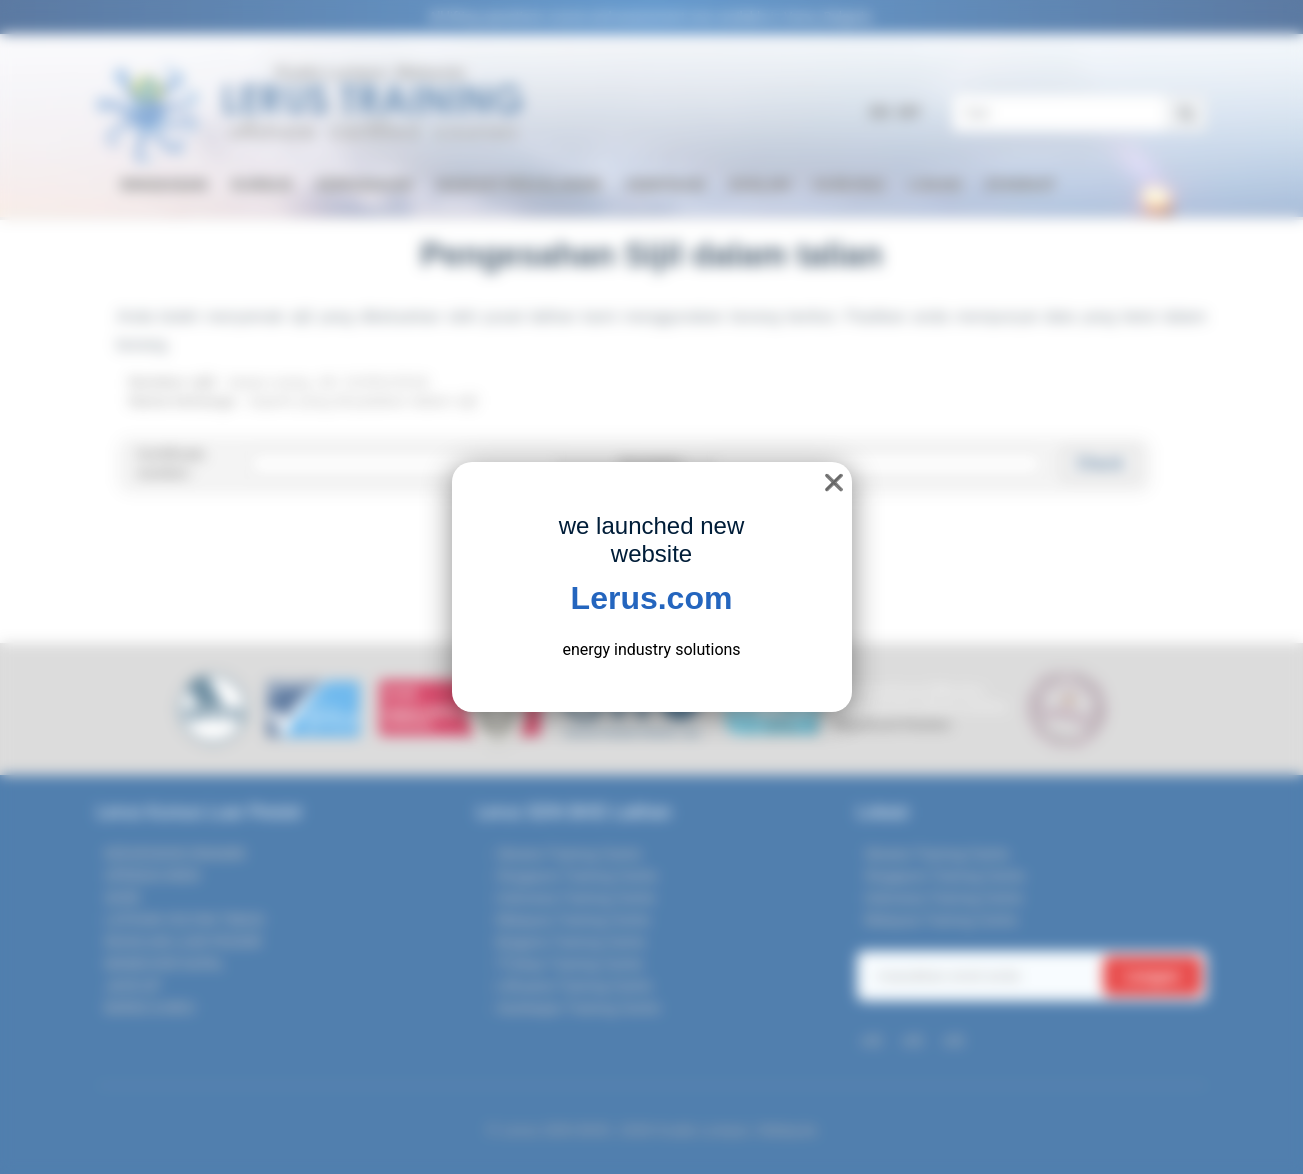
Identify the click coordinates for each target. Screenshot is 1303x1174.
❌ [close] (834, 482)
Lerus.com (652, 598)
